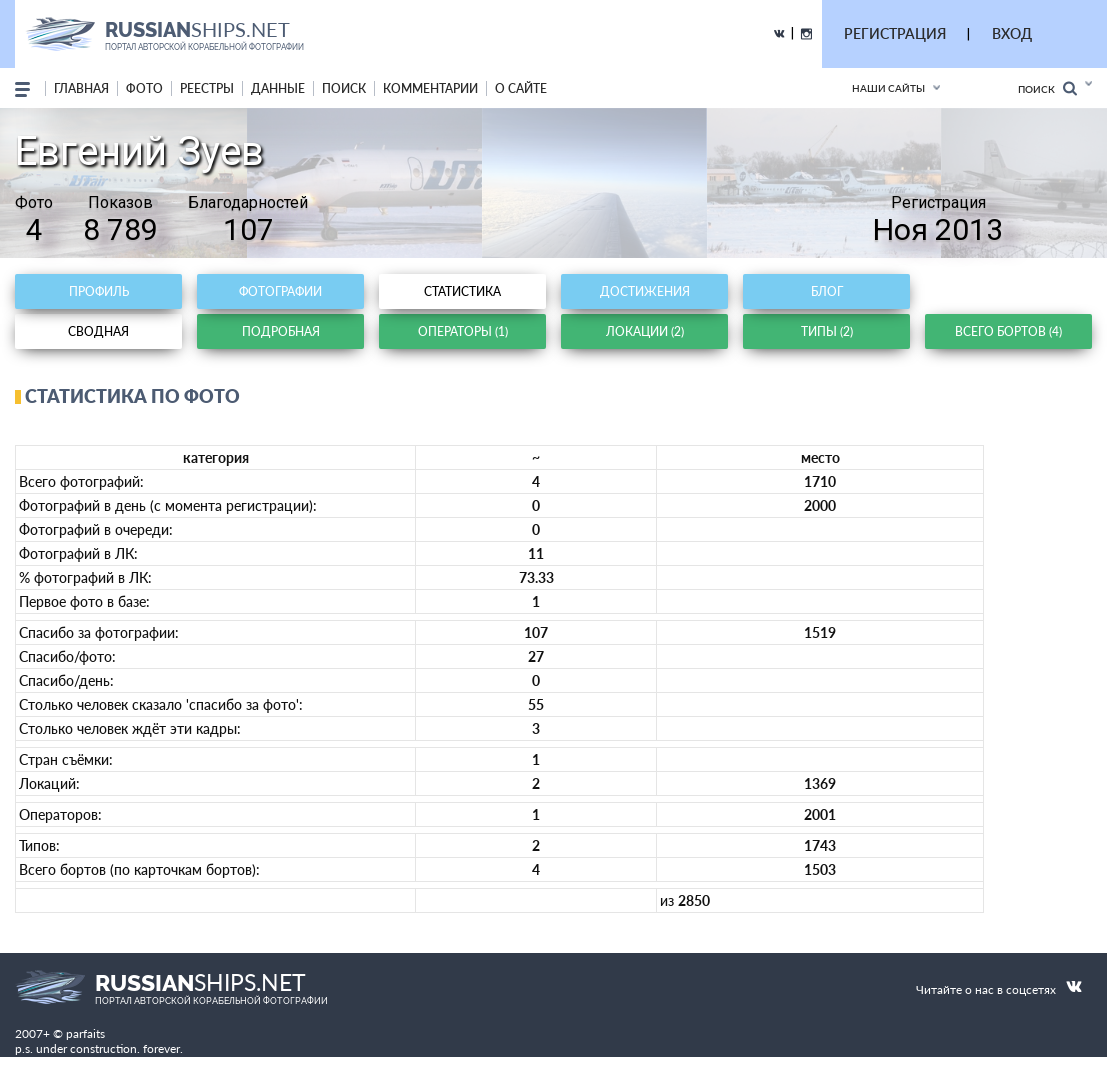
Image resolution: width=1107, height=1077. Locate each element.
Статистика (462, 291)
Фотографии (280, 291)
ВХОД (1012, 33)
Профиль (99, 291)
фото (144, 88)
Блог (827, 291)
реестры (207, 88)
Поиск (1047, 88)
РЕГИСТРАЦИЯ (895, 33)
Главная (81, 88)
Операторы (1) (463, 331)
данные (278, 88)
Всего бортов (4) (1008, 331)
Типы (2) (827, 331)
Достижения (645, 291)
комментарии (430, 88)
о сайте (521, 88)
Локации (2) (645, 331)
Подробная (281, 331)
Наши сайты (888, 88)
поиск (344, 88)
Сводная (98, 331)
